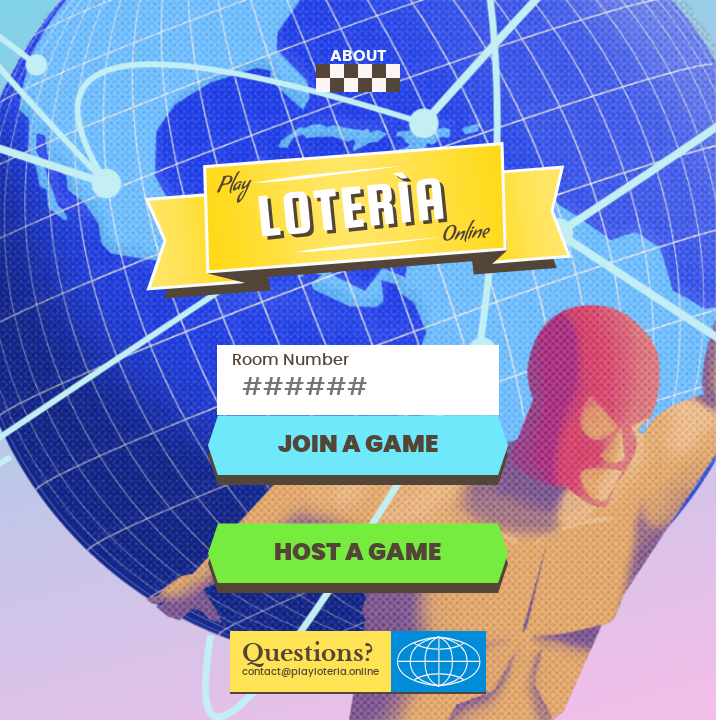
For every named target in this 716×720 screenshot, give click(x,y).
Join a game (358, 445)
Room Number (290, 360)
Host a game (357, 553)
